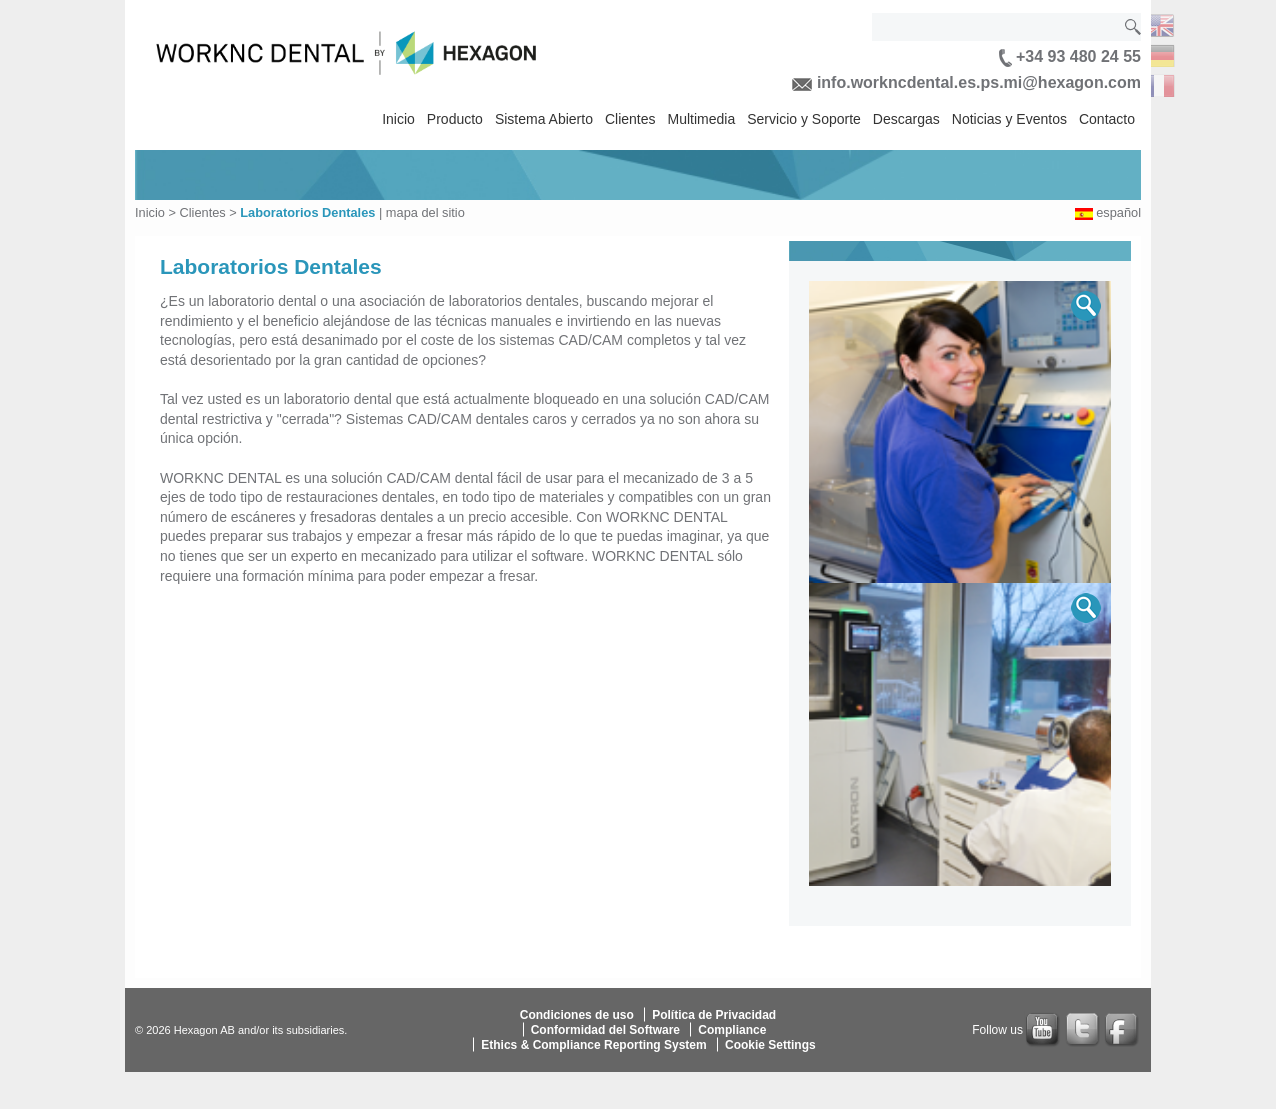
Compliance (732, 1030)
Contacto (1107, 119)
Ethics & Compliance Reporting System (593, 1045)
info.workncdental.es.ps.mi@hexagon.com (966, 82)
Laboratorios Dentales (307, 212)
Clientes (630, 119)
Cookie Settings (770, 1045)
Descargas (906, 119)
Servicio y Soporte (804, 119)
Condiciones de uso (577, 1015)
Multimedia (702, 119)
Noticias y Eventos (1009, 119)
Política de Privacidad (714, 1015)
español (1118, 212)
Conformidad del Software (605, 1030)
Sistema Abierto (544, 119)
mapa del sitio (425, 212)
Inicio (398, 119)
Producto (455, 119)
